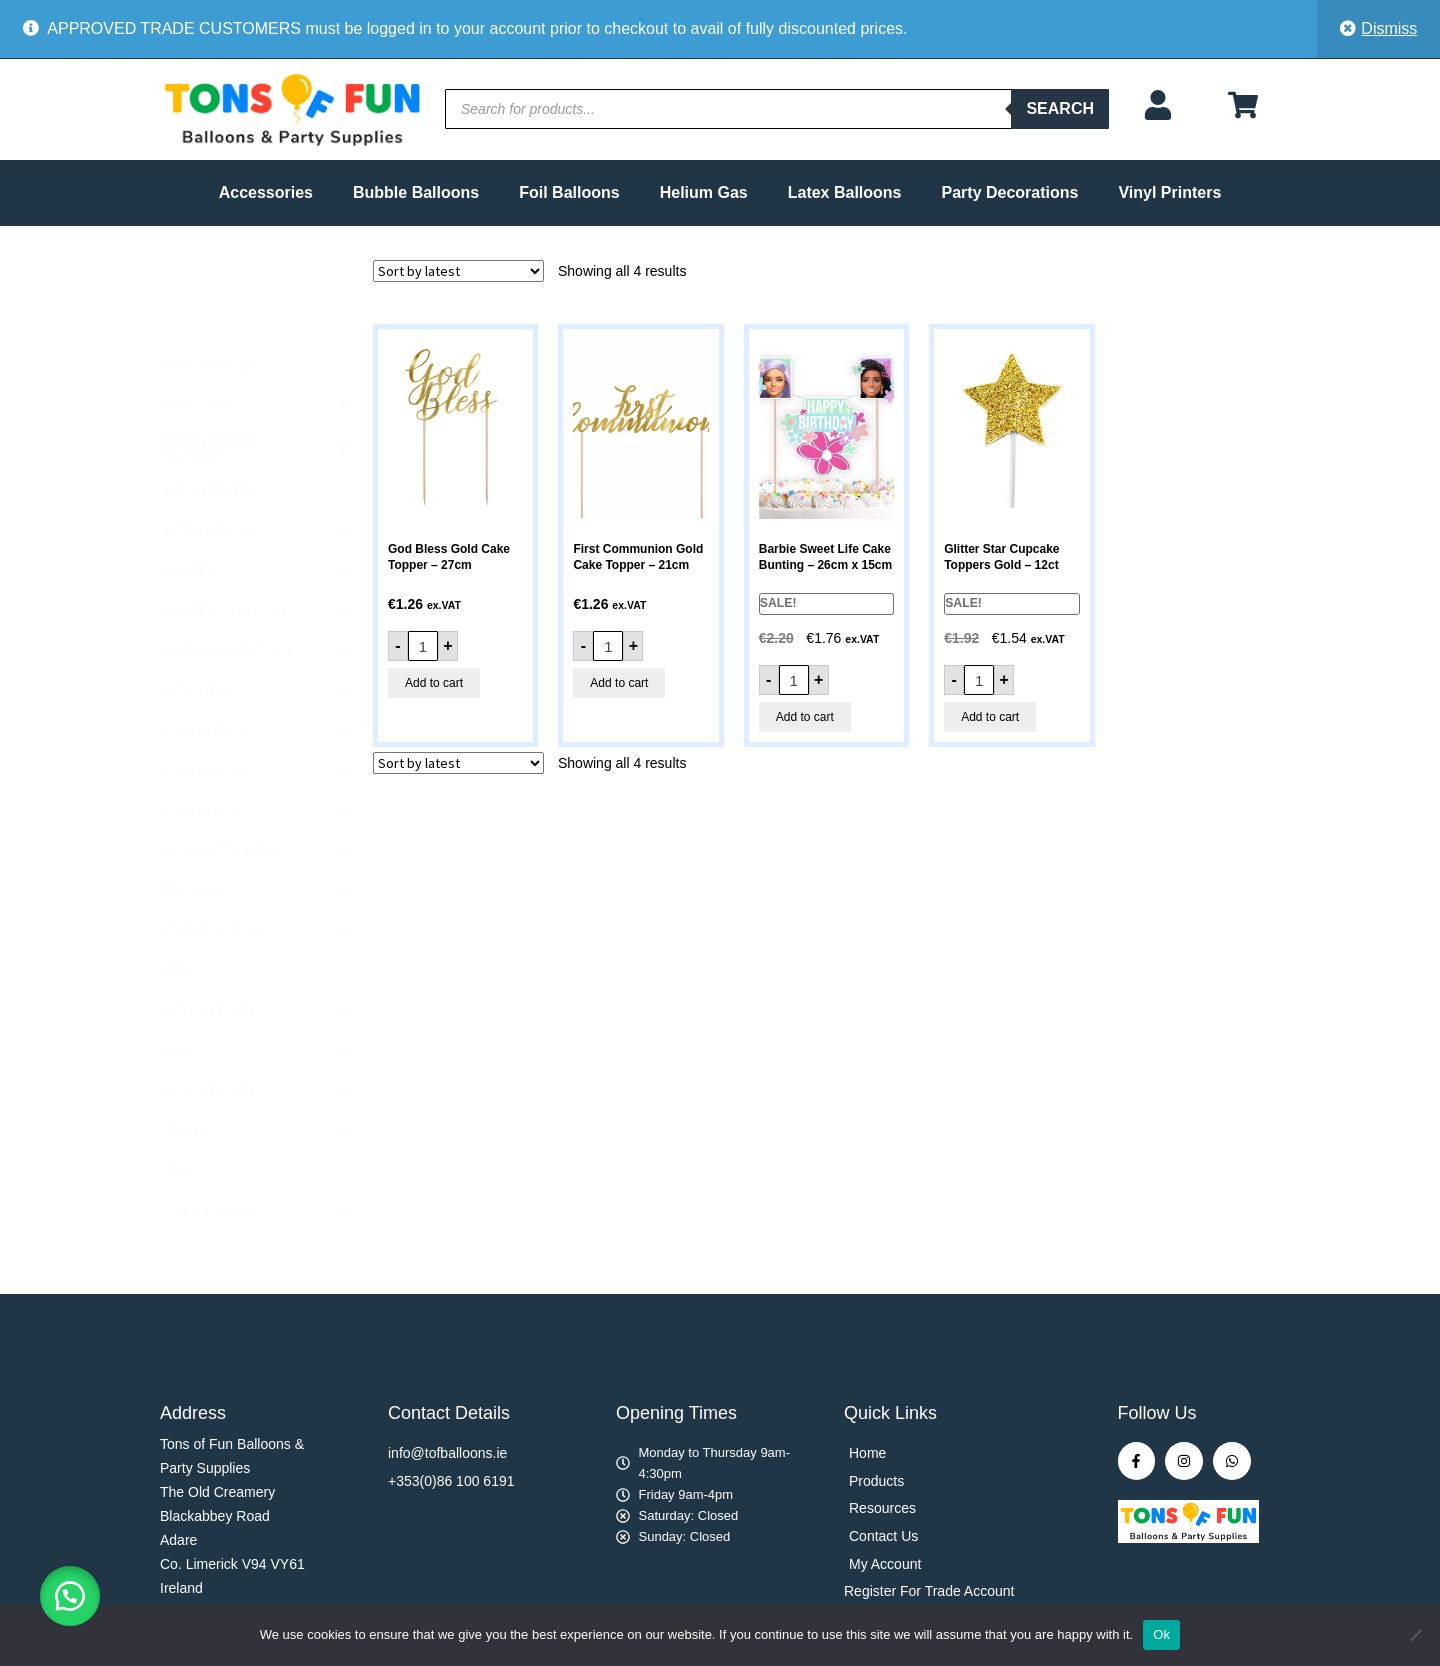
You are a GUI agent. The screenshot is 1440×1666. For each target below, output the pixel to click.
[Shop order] (458, 271)
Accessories (266, 192)
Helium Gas (704, 192)
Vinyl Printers (1169, 192)
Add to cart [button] (434, 683)
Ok (1161, 1634)
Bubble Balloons (416, 192)
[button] (70, 1596)
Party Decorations (1010, 192)
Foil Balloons (569, 192)
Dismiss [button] (1389, 28)
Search (1060, 108)
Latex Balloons (845, 192)
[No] (1415, 1635)
